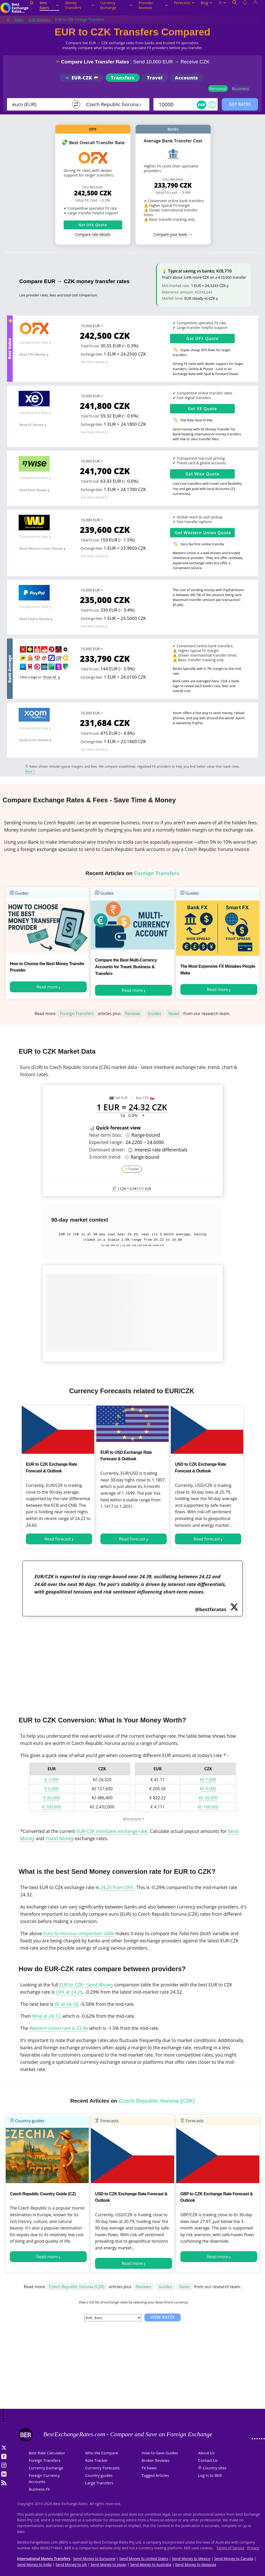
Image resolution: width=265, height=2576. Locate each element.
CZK (212, 104)
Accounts (186, 78)
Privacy (253, 2547)
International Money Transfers (43, 2558)
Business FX (39, 2489)
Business (240, 88)
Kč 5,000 (208, 1789)
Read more (47, 987)
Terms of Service (231, 2547)
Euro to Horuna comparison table (78, 1933)
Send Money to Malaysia (195, 2564)
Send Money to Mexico (191, 2558)
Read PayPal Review (34, 619)
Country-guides (27, 2121)
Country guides (99, 2475)
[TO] (114, 104)
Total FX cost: (90, 345)
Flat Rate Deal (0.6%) (196, 420)
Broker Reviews (155, 2460)
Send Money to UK (71, 2564)
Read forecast (58, 1539)
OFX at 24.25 (69, 1992)
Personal (218, 88)
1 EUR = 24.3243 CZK (208, 285)
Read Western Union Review (41, 548)
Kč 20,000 (208, 1798)
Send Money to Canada (233, 2558)
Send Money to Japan (108, 2564)
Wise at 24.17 (46, 2016)
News (173, 1013)
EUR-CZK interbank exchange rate (112, 1831)
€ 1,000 (52, 1779)
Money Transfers (79, 5)
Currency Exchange (116, 5)
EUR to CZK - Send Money (86, 1984)
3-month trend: (105, 1157)
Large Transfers (99, 2482)
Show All (50, 677)
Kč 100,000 (208, 1807)
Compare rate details (93, 234)
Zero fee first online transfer (202, 544)
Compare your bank (170, 234)
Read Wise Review (33, 490)
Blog (206, 2)
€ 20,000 (51, 1798)
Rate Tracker (96, 2460)
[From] (40, 104)
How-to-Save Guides (160, 2452)
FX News (149, 2467)
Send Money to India (34, 2564)
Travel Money (59, 1838)
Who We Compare (101, 2452)
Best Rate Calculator (47, 2452)
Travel (155, 78)
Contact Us (208, 2460)
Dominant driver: (107, 1149)
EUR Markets (39, 19)
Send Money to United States (143, 2558)
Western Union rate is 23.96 (58, 2028)
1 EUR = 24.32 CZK (132, 1107)
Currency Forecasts (102, 2467)
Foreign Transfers (76, 1013)
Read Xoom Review (34, 740)
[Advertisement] (132, 1663)
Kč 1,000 (208, 1779)
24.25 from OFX (117, 1887)
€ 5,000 (52, 1789)
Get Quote (202, 338)
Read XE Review (31, 424)
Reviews (133, 1013)
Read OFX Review (32, 354)
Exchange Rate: (92, 354)
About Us (206, 2452)
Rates (19, 19)
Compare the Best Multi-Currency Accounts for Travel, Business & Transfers (126, 966)
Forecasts (184, 2)
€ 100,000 (51, 1807)
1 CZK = (132, 1188)
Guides (19, 893)
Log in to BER (210, 2475)
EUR (201, 104)
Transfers (122, 78)
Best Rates (49, 5)
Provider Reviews (153, 5)
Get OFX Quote (93, 224)
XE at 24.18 (66, 2004)
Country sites (214, 2467)
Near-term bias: (105, 1135)
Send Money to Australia (150, 2564)
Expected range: (106, 1142)
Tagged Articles (155, 2475)
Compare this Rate (33, 342)
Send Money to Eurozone (94, 2558)
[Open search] (234, 8)
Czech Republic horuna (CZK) (76, 2286)
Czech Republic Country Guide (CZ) (43, 2194)
